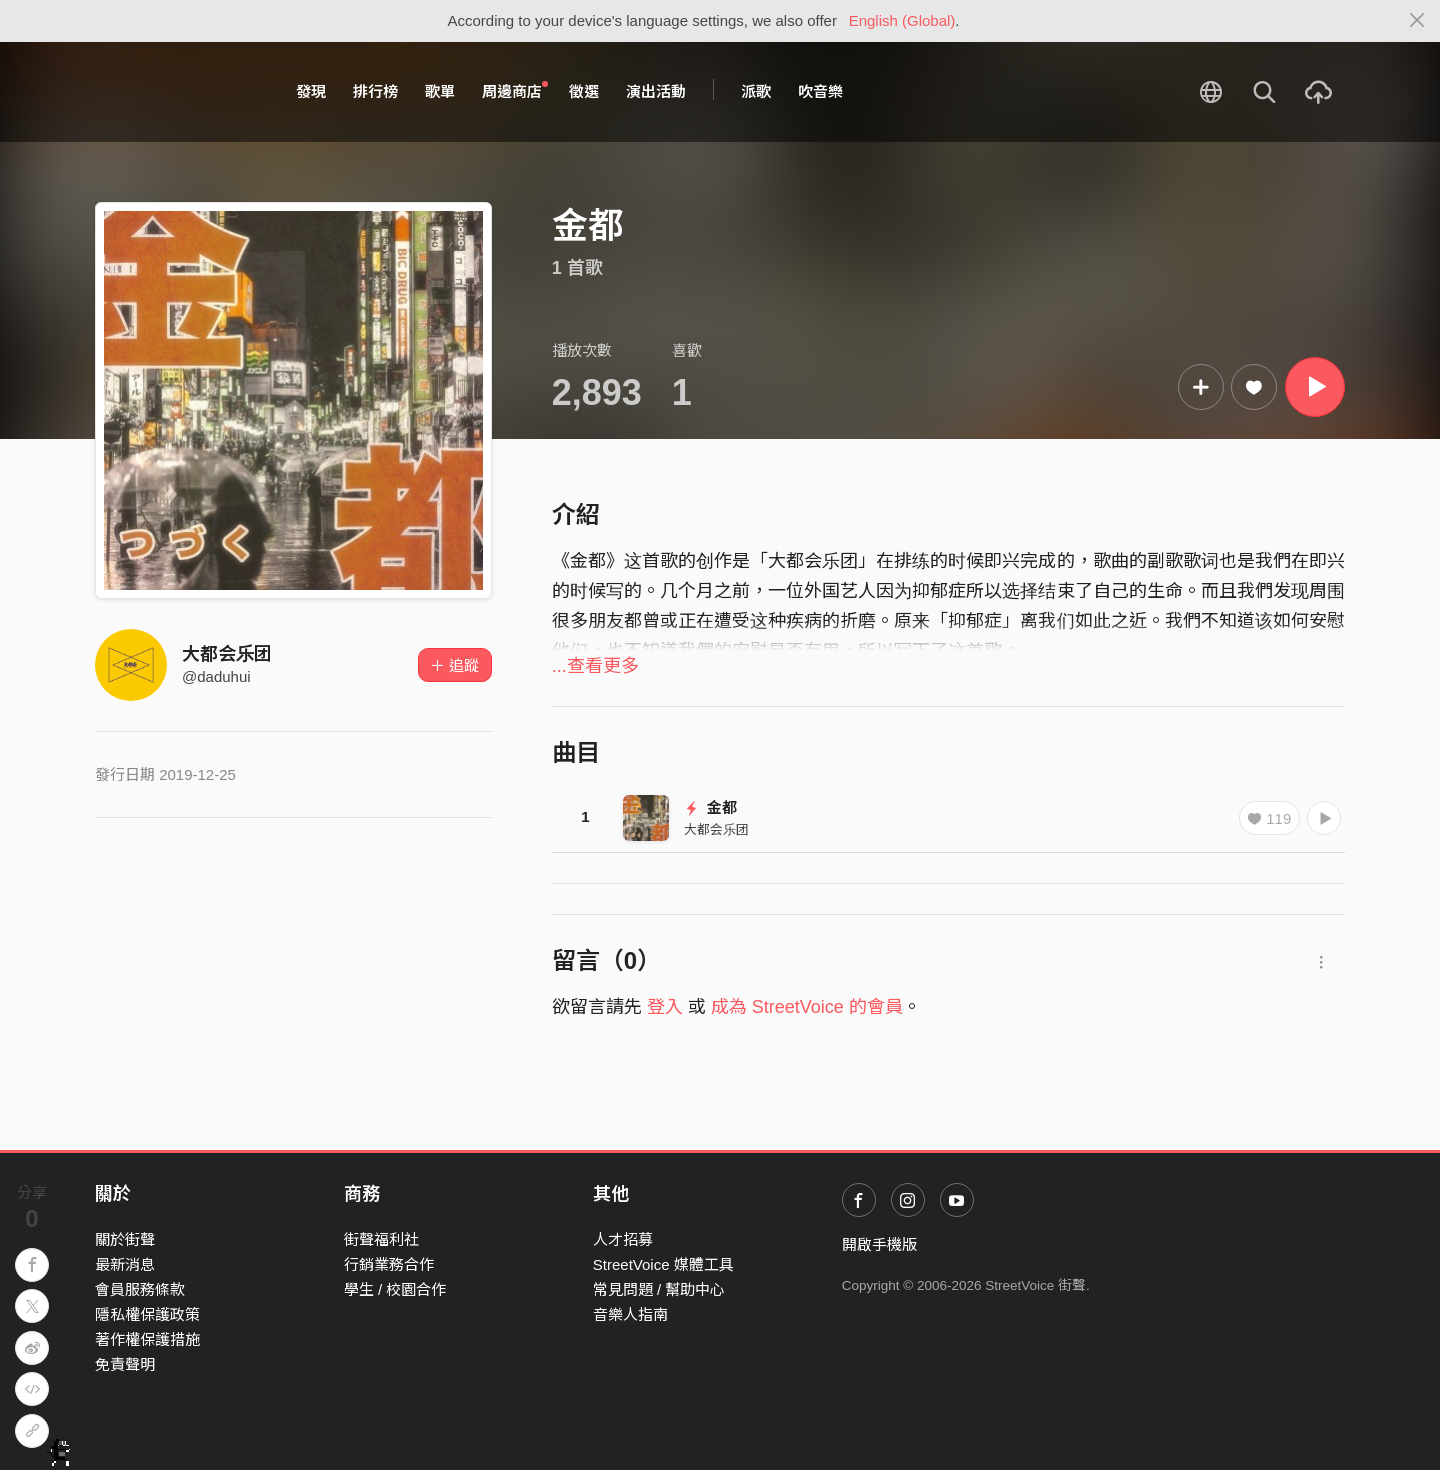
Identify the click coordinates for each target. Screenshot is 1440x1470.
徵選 (584, 91)
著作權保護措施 (147, 1339)
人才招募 (623, 1239)
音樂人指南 (630, 1314)
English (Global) (902, 20)
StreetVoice (177, 92)
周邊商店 (515, 91)
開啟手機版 (879, 1244)
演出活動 (656, 91)
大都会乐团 (227, 654)
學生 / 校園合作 (395, 1289)
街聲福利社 (381, 1239)
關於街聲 (125, 1239)
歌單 (440, 91)
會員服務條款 (140, 1289)
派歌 (756, 91)
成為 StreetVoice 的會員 (807, 1007)
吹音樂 (820, 91)
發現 (311, 91)
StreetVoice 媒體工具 (663, 1264)
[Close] (1417, 21)
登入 (665, 1007)
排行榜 (375, 91)
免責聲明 (125, 1364)
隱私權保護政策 (147, 1314)
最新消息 (125, 1264)
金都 (710, 807)
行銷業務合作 (389, 1264)
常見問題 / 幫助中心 (659, 1289)
